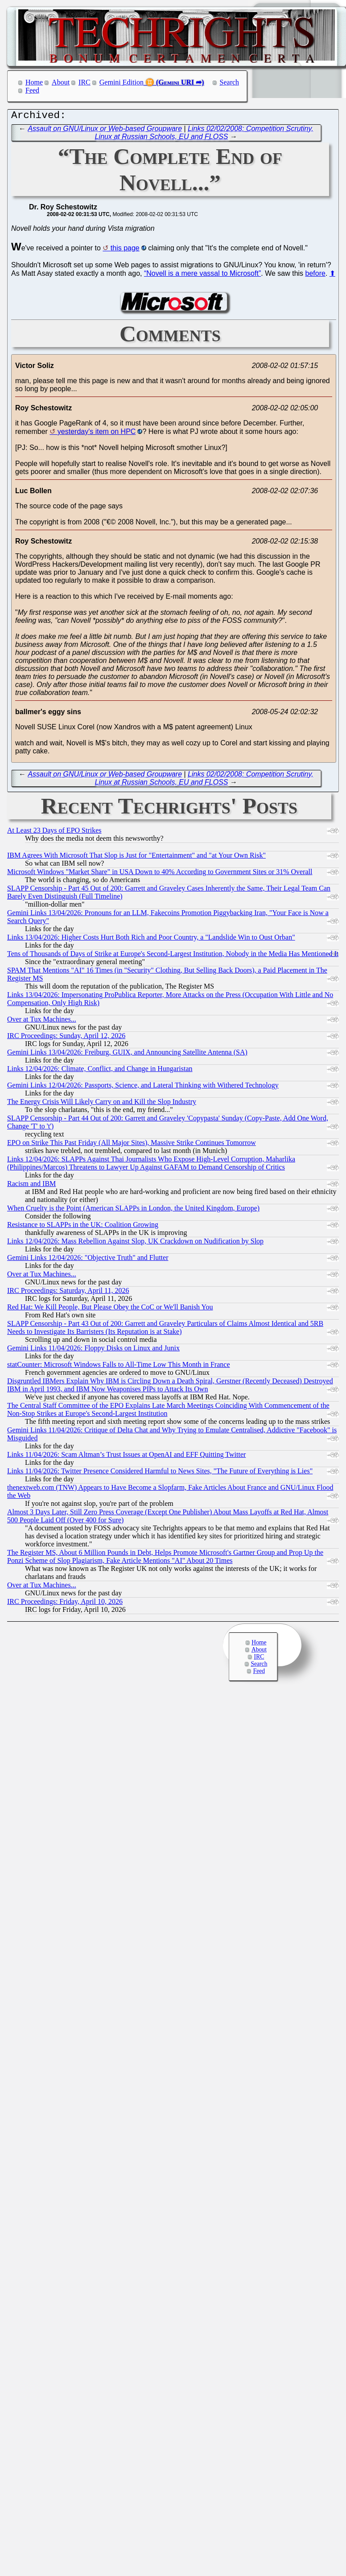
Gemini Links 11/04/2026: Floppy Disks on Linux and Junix (93, 1350)
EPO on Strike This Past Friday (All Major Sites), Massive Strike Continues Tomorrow (131, 1145)
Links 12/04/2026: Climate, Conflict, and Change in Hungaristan (100, 1071)
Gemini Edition (121, 82)
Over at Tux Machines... (41, 1021)
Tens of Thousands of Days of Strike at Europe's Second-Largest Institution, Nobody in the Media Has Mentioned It (172, 956)
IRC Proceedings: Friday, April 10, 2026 (65, 1603)
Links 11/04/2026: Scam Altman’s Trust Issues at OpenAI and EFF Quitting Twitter (126, 1456)
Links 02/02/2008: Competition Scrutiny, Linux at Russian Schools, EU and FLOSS (204, 135)
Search (229, 82)
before (315, 275)
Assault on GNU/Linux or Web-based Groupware (105, 131)
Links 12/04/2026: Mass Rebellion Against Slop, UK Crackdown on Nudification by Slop (135, 1243)
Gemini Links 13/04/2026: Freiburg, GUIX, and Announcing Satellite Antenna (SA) (127, 1054)
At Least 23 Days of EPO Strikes (54, 832)
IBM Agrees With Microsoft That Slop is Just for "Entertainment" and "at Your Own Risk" (136, 857)
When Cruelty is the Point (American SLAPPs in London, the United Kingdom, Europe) (133, 1210)
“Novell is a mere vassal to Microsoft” (202, 275)
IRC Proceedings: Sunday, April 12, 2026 (66, 1038)
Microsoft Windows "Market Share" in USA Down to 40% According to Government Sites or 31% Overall (159, 874)
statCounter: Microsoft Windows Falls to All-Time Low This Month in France (118, 1366)
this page (125, 250)
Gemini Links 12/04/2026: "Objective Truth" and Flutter (88, 1259)
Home (34, 82)
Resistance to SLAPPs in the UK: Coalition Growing (82, 1227)
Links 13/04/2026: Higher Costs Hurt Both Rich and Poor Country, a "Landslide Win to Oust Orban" (151, 939)
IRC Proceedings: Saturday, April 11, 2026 (68, 1292)
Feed (32, 90)
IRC (84, 82)
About (61, 82)
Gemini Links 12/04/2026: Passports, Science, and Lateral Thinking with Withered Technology (143, 1087)
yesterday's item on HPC (97, 434)
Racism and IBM (31, 1186)
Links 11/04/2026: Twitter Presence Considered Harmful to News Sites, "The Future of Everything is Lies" (160, 1473)
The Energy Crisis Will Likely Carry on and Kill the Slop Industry (101, 1104)
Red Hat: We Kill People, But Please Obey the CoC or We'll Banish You (110, 1309)
